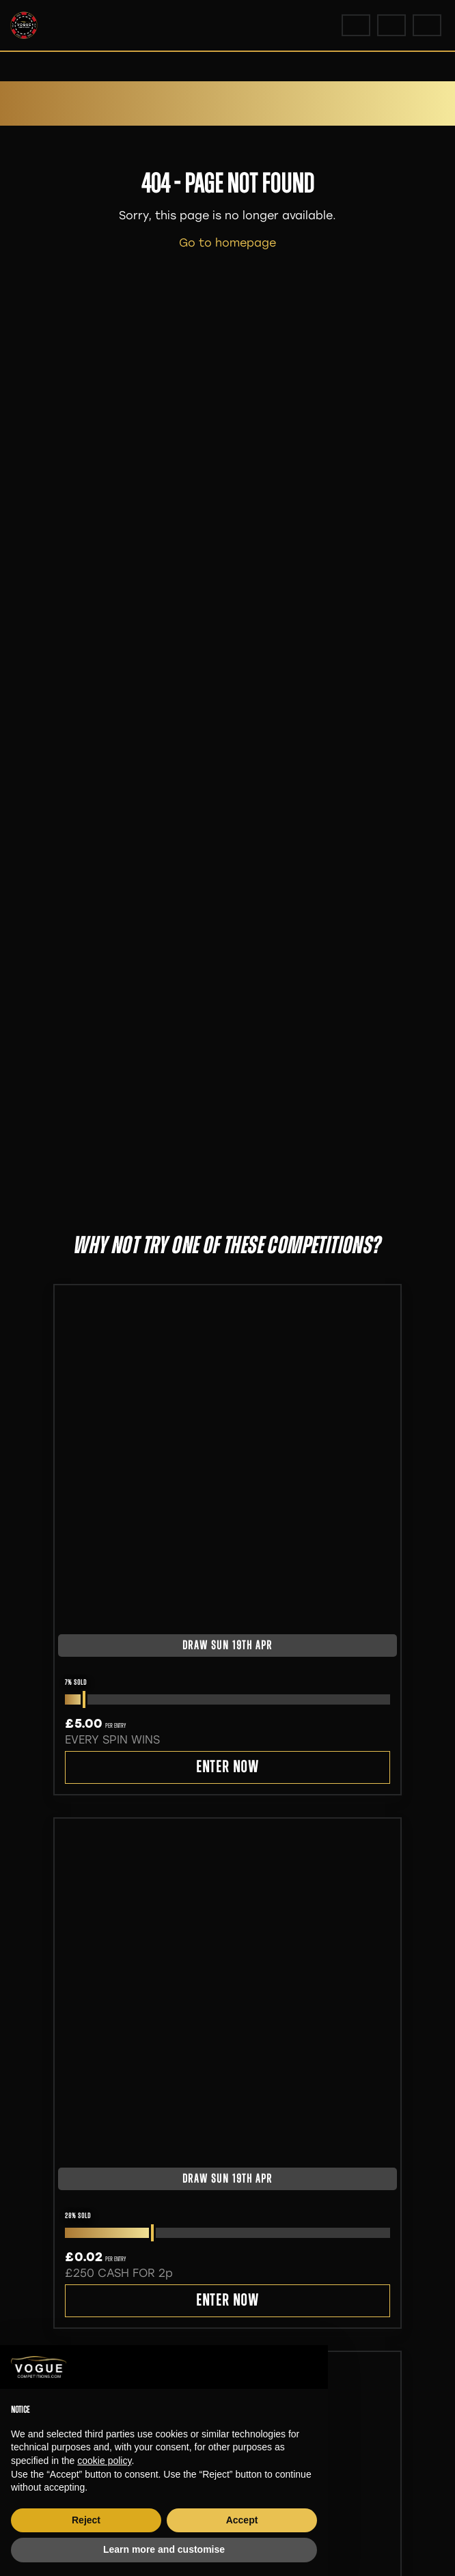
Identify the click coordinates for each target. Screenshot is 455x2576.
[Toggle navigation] (427, 25)
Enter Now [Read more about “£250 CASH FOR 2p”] (227, 2301)
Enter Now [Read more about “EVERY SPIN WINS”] (227, 1768)
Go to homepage (227, 242)
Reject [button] (86, 2520)
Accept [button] (242, 2520)
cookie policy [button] (104, 2460)
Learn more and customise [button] (164, 2549)
